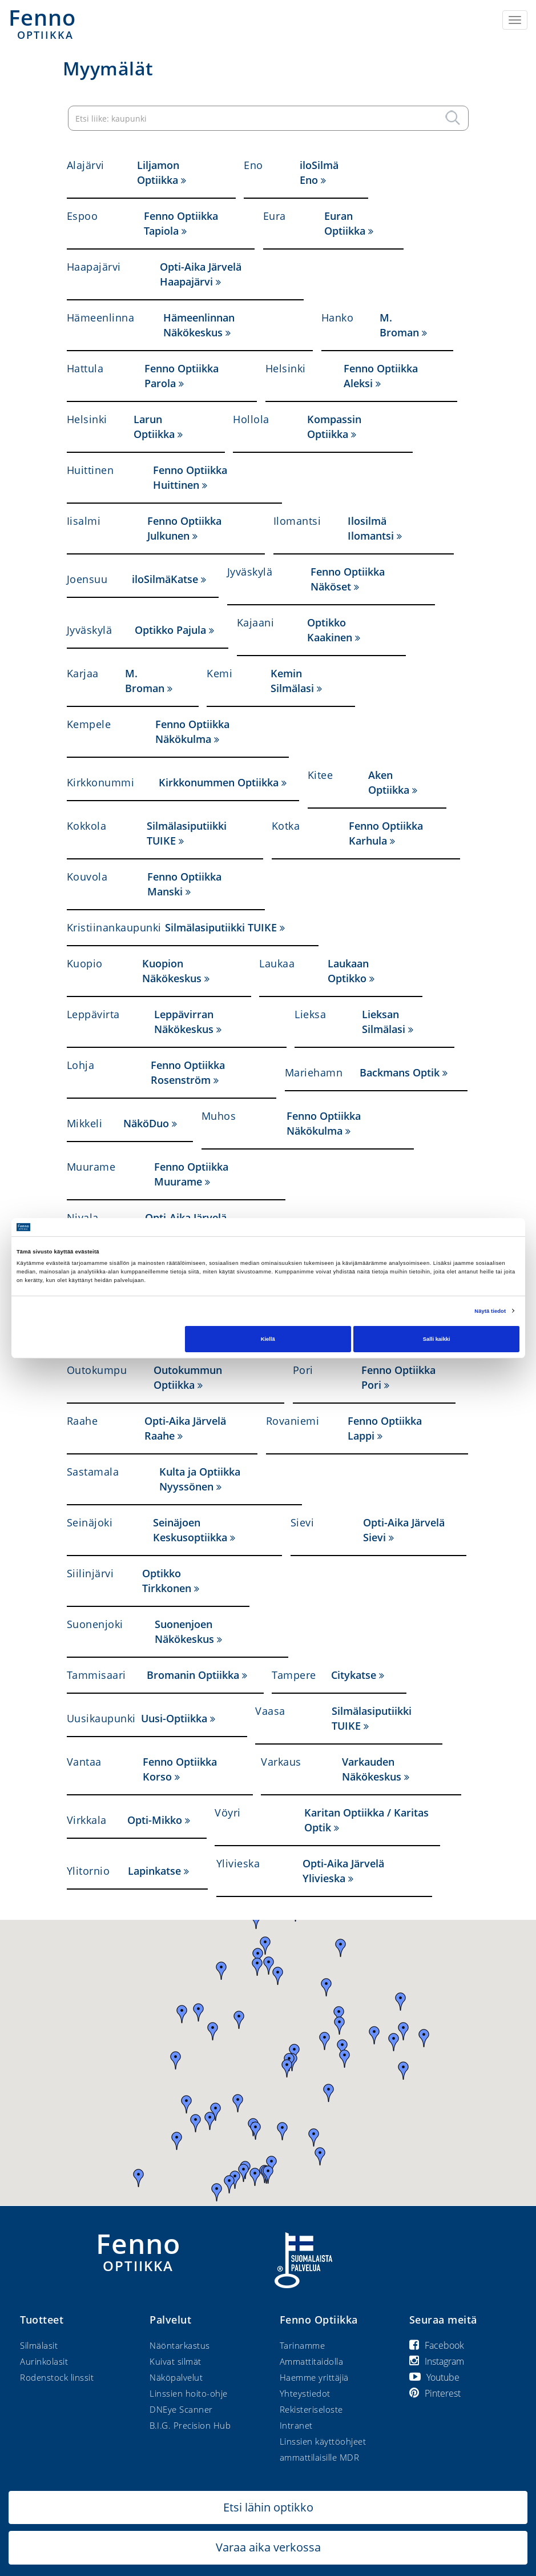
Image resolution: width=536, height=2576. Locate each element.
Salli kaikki (436, 1339)
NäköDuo (146, 1123)
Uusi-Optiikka (174, 1718)
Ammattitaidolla (312, 2361)
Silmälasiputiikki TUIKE (221, 927)
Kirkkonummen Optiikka (219, 782)
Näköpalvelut (176, 2377)
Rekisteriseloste (311, 2409)
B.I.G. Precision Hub (190, 2425)
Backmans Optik (400, 1072)
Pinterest (435, 2393)
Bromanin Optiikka (193, 1675)
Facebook (436, 2345)
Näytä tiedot (490, 1310)
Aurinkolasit (44, 2361)
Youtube (434, 2377)
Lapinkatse (154, 1871)
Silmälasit (39, 2345)
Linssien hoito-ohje (189, 2393)
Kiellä (268, 1339)
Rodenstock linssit (57, 2377)
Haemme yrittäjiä (314, 2377)
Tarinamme (302, 2345)
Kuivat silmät (175, 2361)
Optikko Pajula (170, 630)
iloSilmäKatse (165, 579)
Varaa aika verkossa (268, 2547)
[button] (221, 1971)
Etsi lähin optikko (268, 2507)
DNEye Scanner (181, 2409)
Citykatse (353, 1675)
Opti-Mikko (154, 1820)
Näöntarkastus (180, 2345)
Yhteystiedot (305, 2393)
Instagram (436, 2361)
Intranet (296, 2425)
